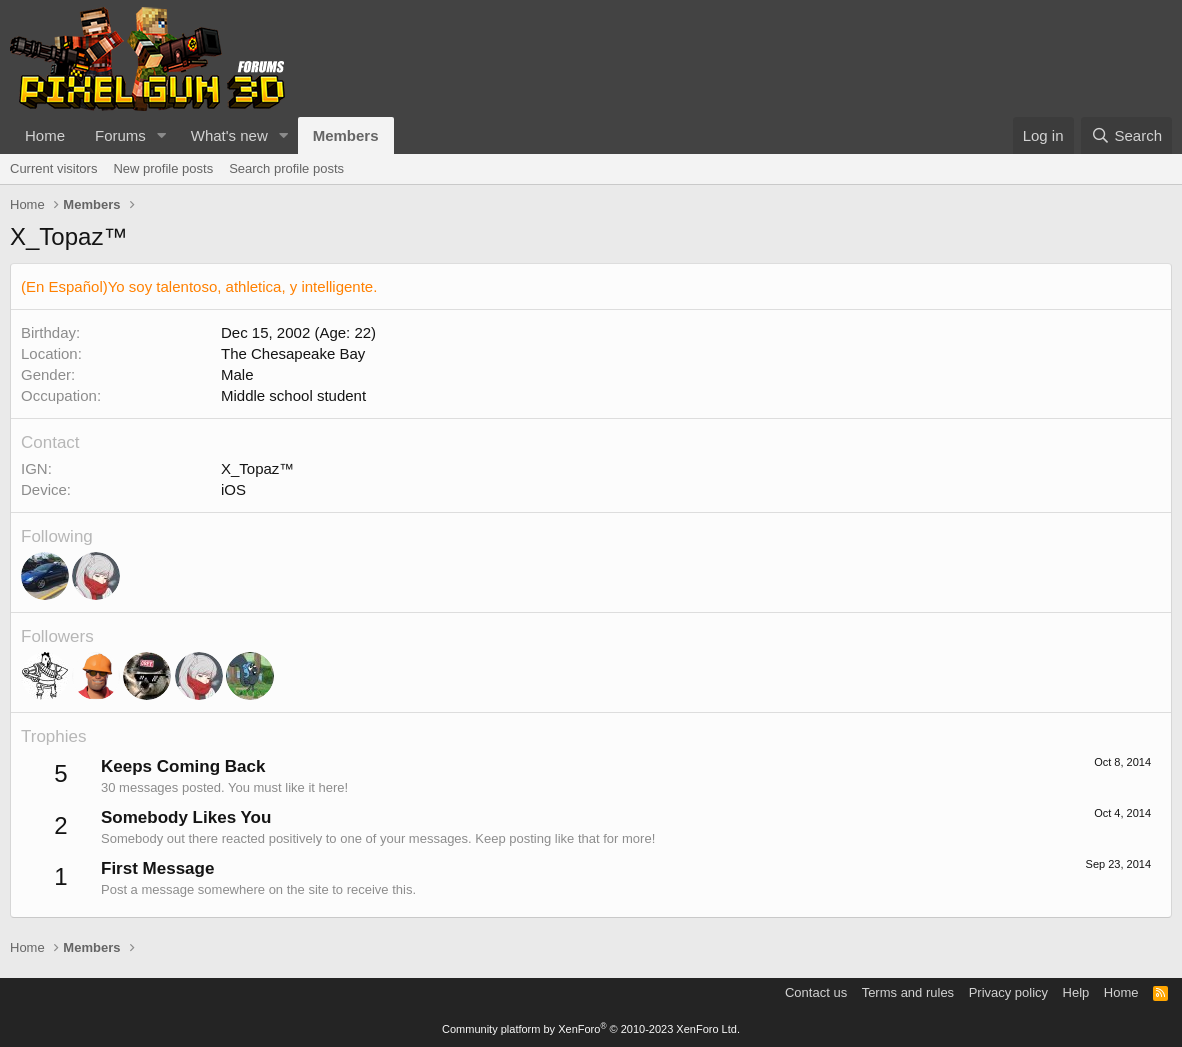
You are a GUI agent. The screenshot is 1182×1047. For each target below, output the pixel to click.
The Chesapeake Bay (293, 353)
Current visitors (53, 168)
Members (346, 135)
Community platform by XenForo (591, 1029)
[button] (162, 135)
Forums (120, 135)
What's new (229, 135)
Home (45, 135)
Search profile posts (286, 168)
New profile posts (163, 168)
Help (1076, 992)
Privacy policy (1008, 992)
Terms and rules (908, 992)
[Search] (1126, 135)
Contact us (816, 992)
